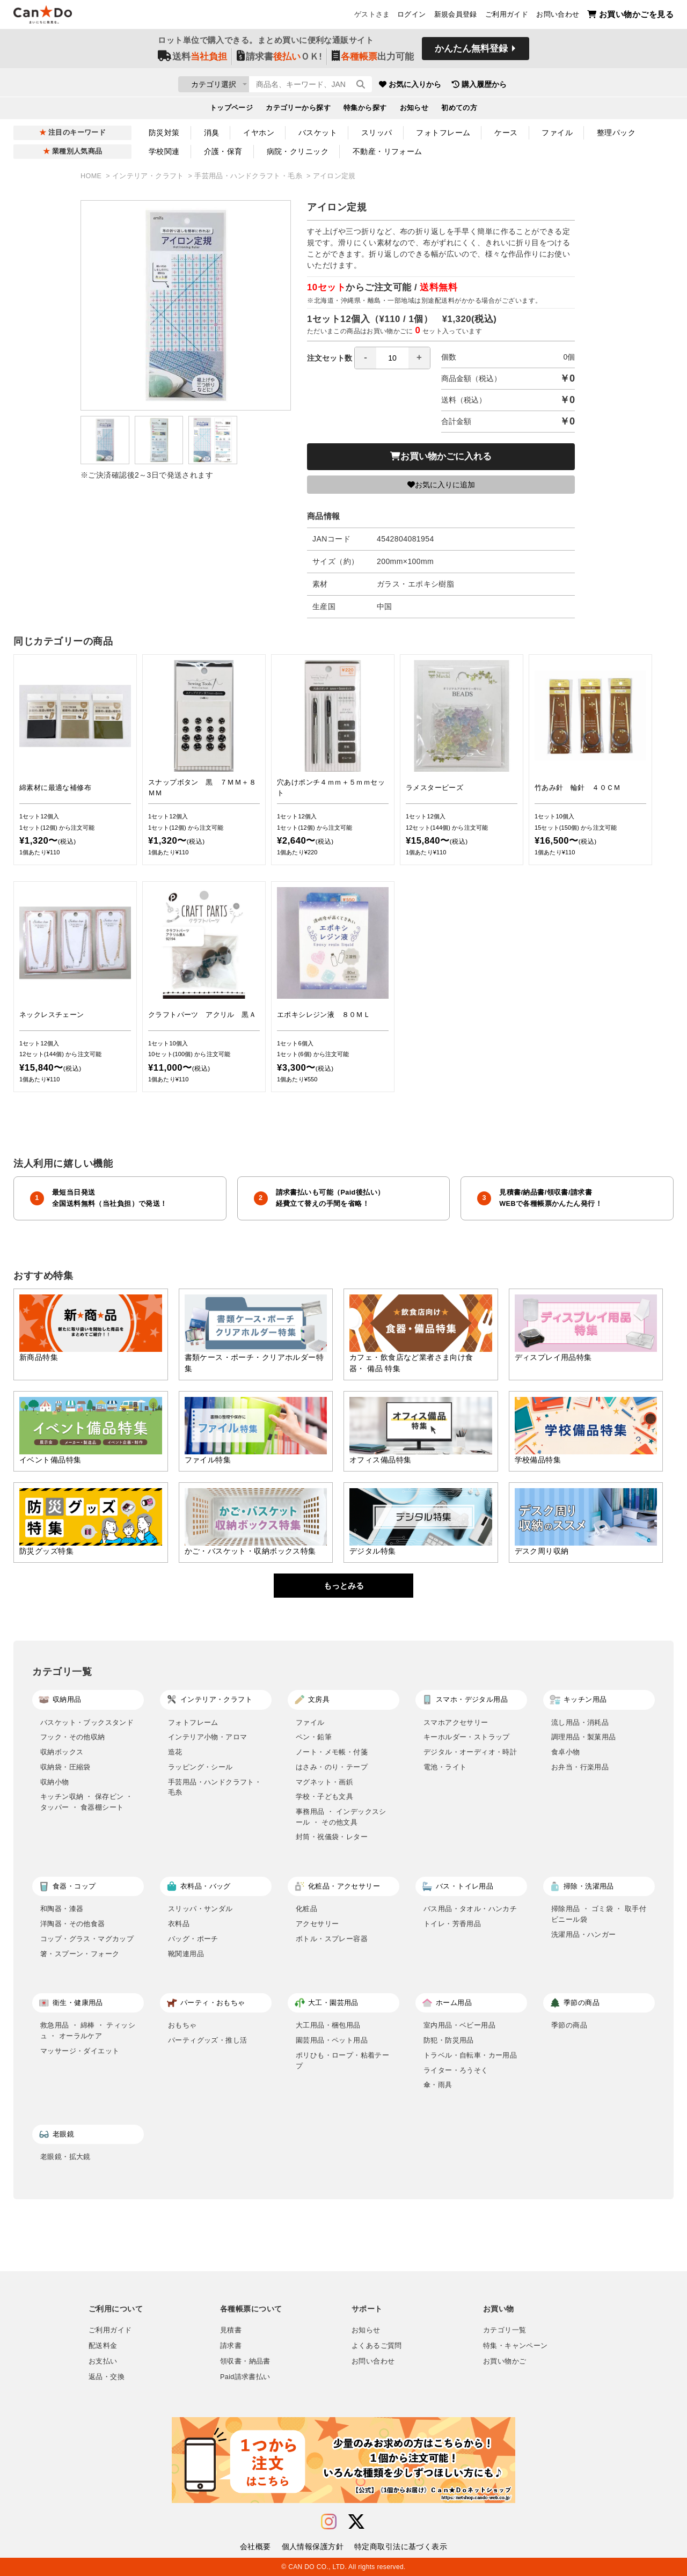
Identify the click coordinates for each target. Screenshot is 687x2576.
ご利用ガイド (506, 16)
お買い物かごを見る (630, 16)
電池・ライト (444, 1767)
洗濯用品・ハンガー (583, 1934)
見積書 (231, 2330)
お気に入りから (474, 86)
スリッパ (376, 132)
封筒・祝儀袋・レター (332, 1837)
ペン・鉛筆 (314, 1737)
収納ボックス (61, 1752)
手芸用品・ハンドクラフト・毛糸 (249, 176)
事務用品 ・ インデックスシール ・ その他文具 (341, 1816)
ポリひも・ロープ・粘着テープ (342, 2060)
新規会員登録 (455, 16)
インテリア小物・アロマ (207, 1737)
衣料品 (178, 1924)
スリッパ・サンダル (200, 1909)
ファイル (557, 132)
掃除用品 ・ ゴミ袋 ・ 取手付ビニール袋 (598, 1914)
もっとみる (344, 1585)
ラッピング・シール (200, 1767)
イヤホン (258, 132)
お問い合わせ (557, 16)
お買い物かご (504, 2361)
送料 (192, 59)
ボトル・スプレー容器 (332, 1939)
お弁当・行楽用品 (580, 1767)
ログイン (411, 16)
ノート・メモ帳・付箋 (332, 1752)
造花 (175, 1752)
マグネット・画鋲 (324, 1782)
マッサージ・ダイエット (79, 2051)
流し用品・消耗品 (580, 1722)
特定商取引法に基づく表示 (400, 2546)
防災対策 (164, 132)
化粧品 (306, 1909)
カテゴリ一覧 (504, 2330)
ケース (505, 132)
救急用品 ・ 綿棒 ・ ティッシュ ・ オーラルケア (87, 2030)
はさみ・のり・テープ (332, 1767)
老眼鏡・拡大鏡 (65, 2157)
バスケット (317, 132)
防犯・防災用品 (448, 2040)
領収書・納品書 (245, 2361)
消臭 (212, 132)
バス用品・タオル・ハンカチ (470, 1909)
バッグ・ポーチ (193, 1939)
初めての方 (459, 110)
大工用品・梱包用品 (328, 2025)
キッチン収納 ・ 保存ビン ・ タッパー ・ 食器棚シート (86, 1801)
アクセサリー (317, 1924)
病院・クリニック (297, 151)
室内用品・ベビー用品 (459, 2025)
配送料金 (103, 2346)
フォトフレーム (443, 132)
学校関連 (164, 151)
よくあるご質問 (377, 2346)
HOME (92, 176)
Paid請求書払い (245, 2377)
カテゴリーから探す (298, 110)
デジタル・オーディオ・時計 (470, 1752)
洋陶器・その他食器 (72, 1924)
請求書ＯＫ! (279, 59)
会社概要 (255, 2546)
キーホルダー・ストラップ (466, 1737)
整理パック (616, 132)
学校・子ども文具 (324, 1796)
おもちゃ (182, 2025)
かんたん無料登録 (471, 52)
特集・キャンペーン (515, 2346)
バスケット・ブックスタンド (87, 1722)
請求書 (231, 2346)
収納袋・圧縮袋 (65, 1767)
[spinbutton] (392, 358)
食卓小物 (565, 1752)
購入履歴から (543, 86)
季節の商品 (569, 2025)
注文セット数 (368, 358)
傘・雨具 (437, 2085)
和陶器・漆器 (61, 1909)
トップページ (231, 110)
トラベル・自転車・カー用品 (470, 2055)
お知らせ (414, 110)
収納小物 (54, 1782)
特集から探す (365, 110)
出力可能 (373, 59)
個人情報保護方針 (313, 2546)
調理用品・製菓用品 (583, 1737)
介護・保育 (223, 151)
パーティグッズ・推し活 (207, 2040)
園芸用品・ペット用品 (332, 2040)
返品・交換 (107, 2377)
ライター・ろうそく (455, 2070)
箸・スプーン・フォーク (79, 1954)
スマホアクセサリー (455, 1722)
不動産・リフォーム (387, 151)
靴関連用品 (186, 1954)
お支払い (103, 2361)
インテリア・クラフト (149, 176)
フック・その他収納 (72, 1737)
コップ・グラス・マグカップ (87, 1939)
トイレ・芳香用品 (452, 1924)
